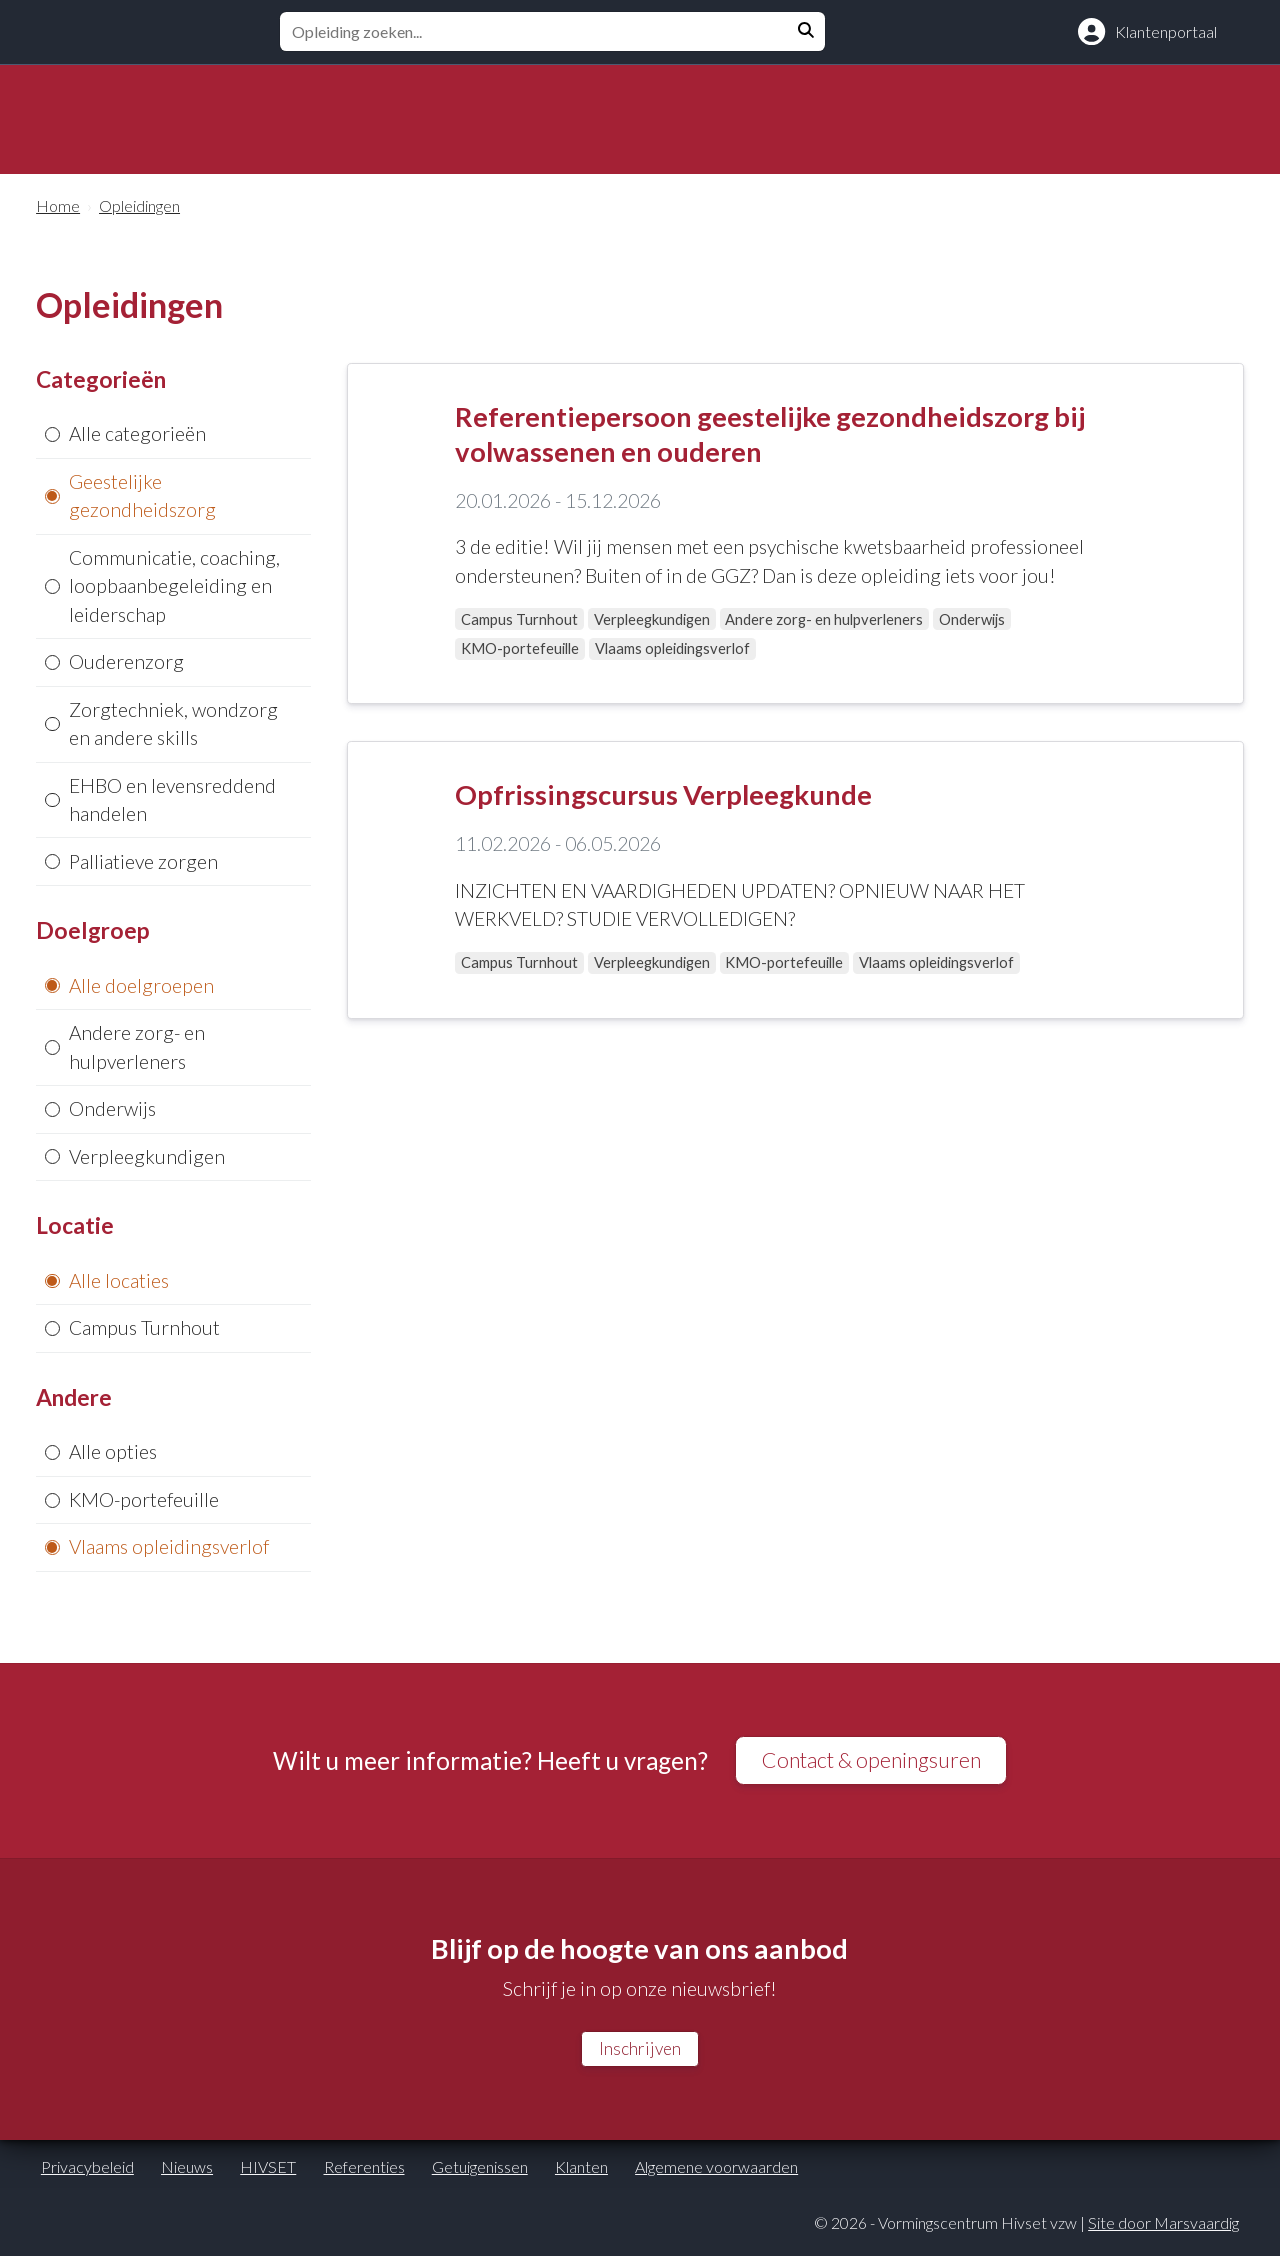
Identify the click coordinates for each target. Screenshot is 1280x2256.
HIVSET (268, 2171)
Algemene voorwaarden (716, 2171)
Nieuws (187, 2171)
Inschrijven (639, 2053)
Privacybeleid (87, 2171)
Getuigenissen (480, 2171)
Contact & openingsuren (871, 1761)
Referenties (364, 2171)
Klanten (581, 2171)
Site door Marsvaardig (1163, 2227)
